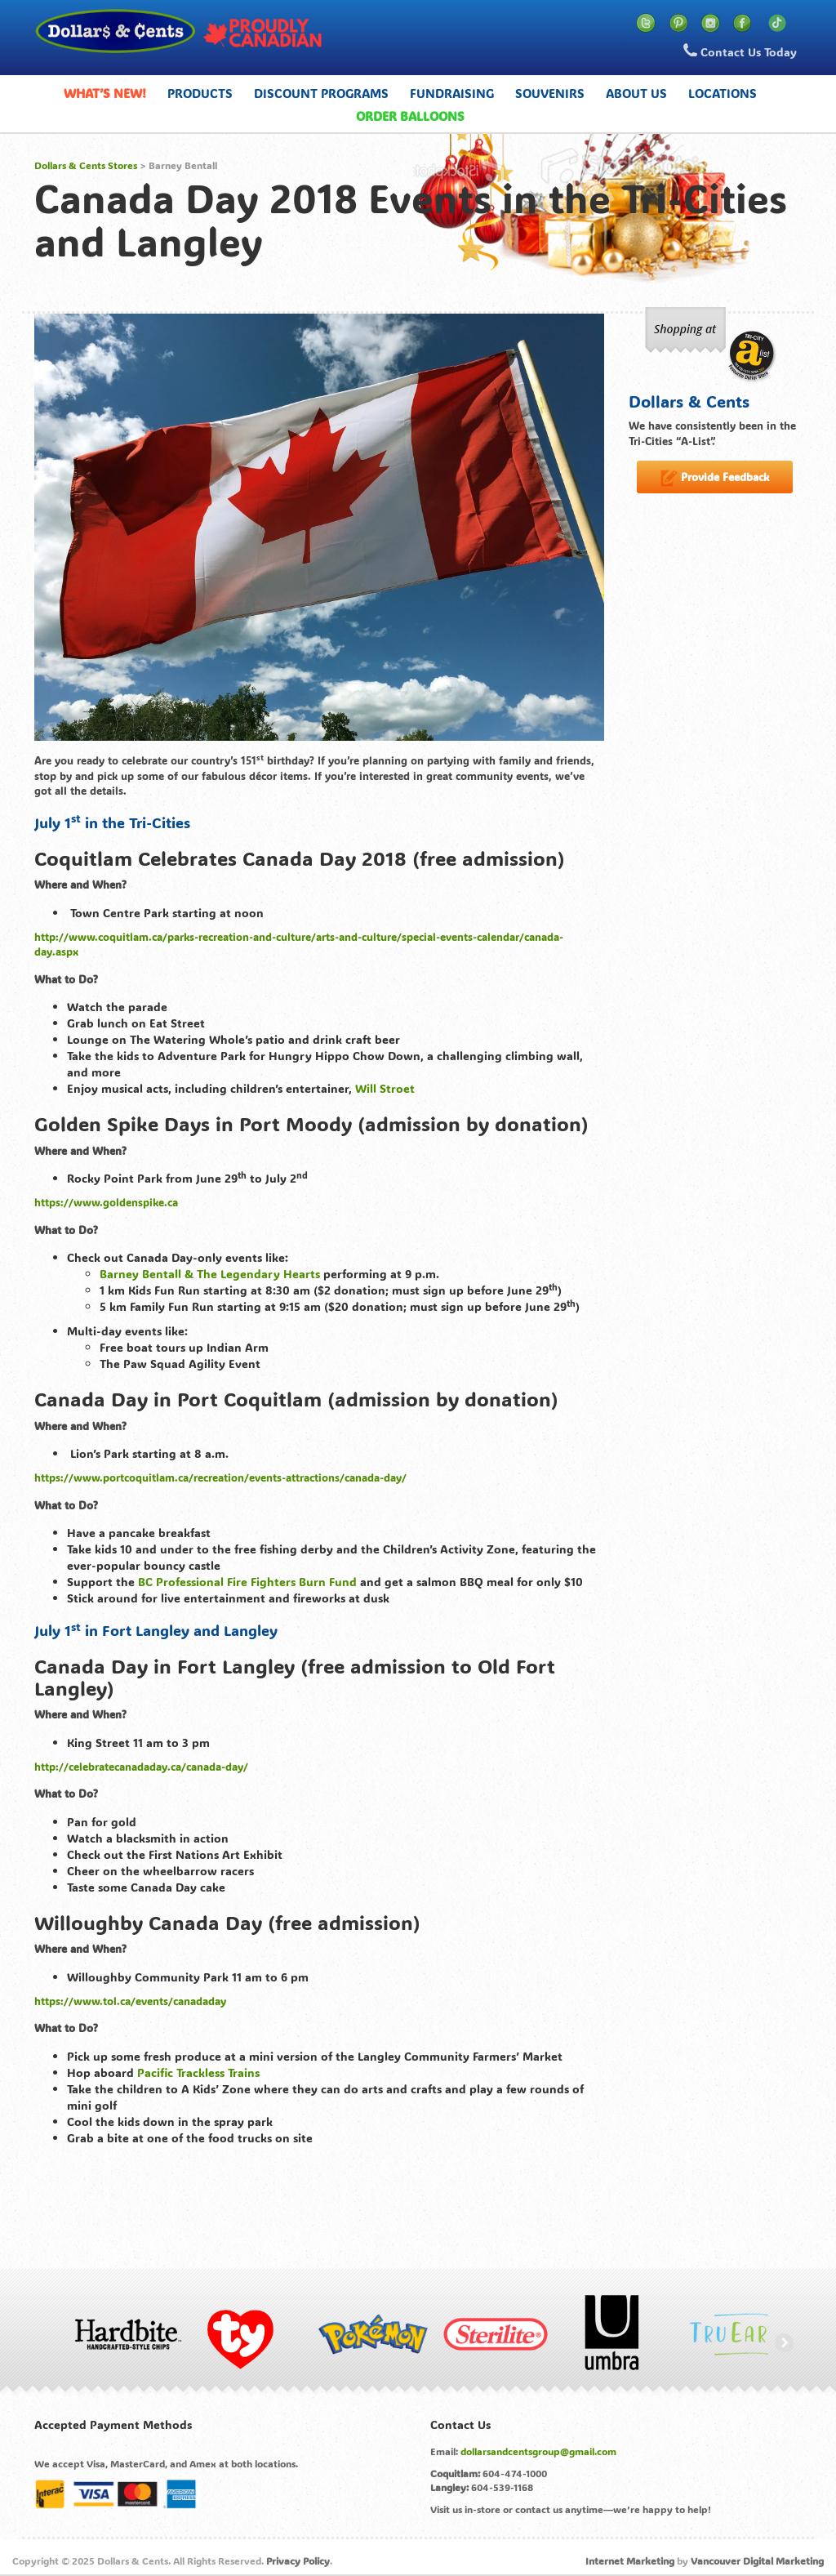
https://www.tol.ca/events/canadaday (130, 2001)
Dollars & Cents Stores (85, 165)
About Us (636, 93)
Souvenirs (550, 93)
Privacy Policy (298, 2560)
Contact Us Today (740, 51)
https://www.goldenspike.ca (106, 1202)
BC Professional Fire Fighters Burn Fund (247, 1581)
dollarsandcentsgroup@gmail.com (538, 2451)
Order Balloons (410, 116)
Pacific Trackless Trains (198, 2072)
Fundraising (452, 93)
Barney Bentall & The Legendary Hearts (210, 1273)
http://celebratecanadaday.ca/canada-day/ (141, 1766)
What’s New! (105, 93)
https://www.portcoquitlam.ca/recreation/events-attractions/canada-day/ (220, 1477)
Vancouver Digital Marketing (757, 2560)
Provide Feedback (714, 478)
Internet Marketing (629, 2560)
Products (200, 93)
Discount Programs (321, 93)
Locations (722, 93)
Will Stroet (385, 1088)
